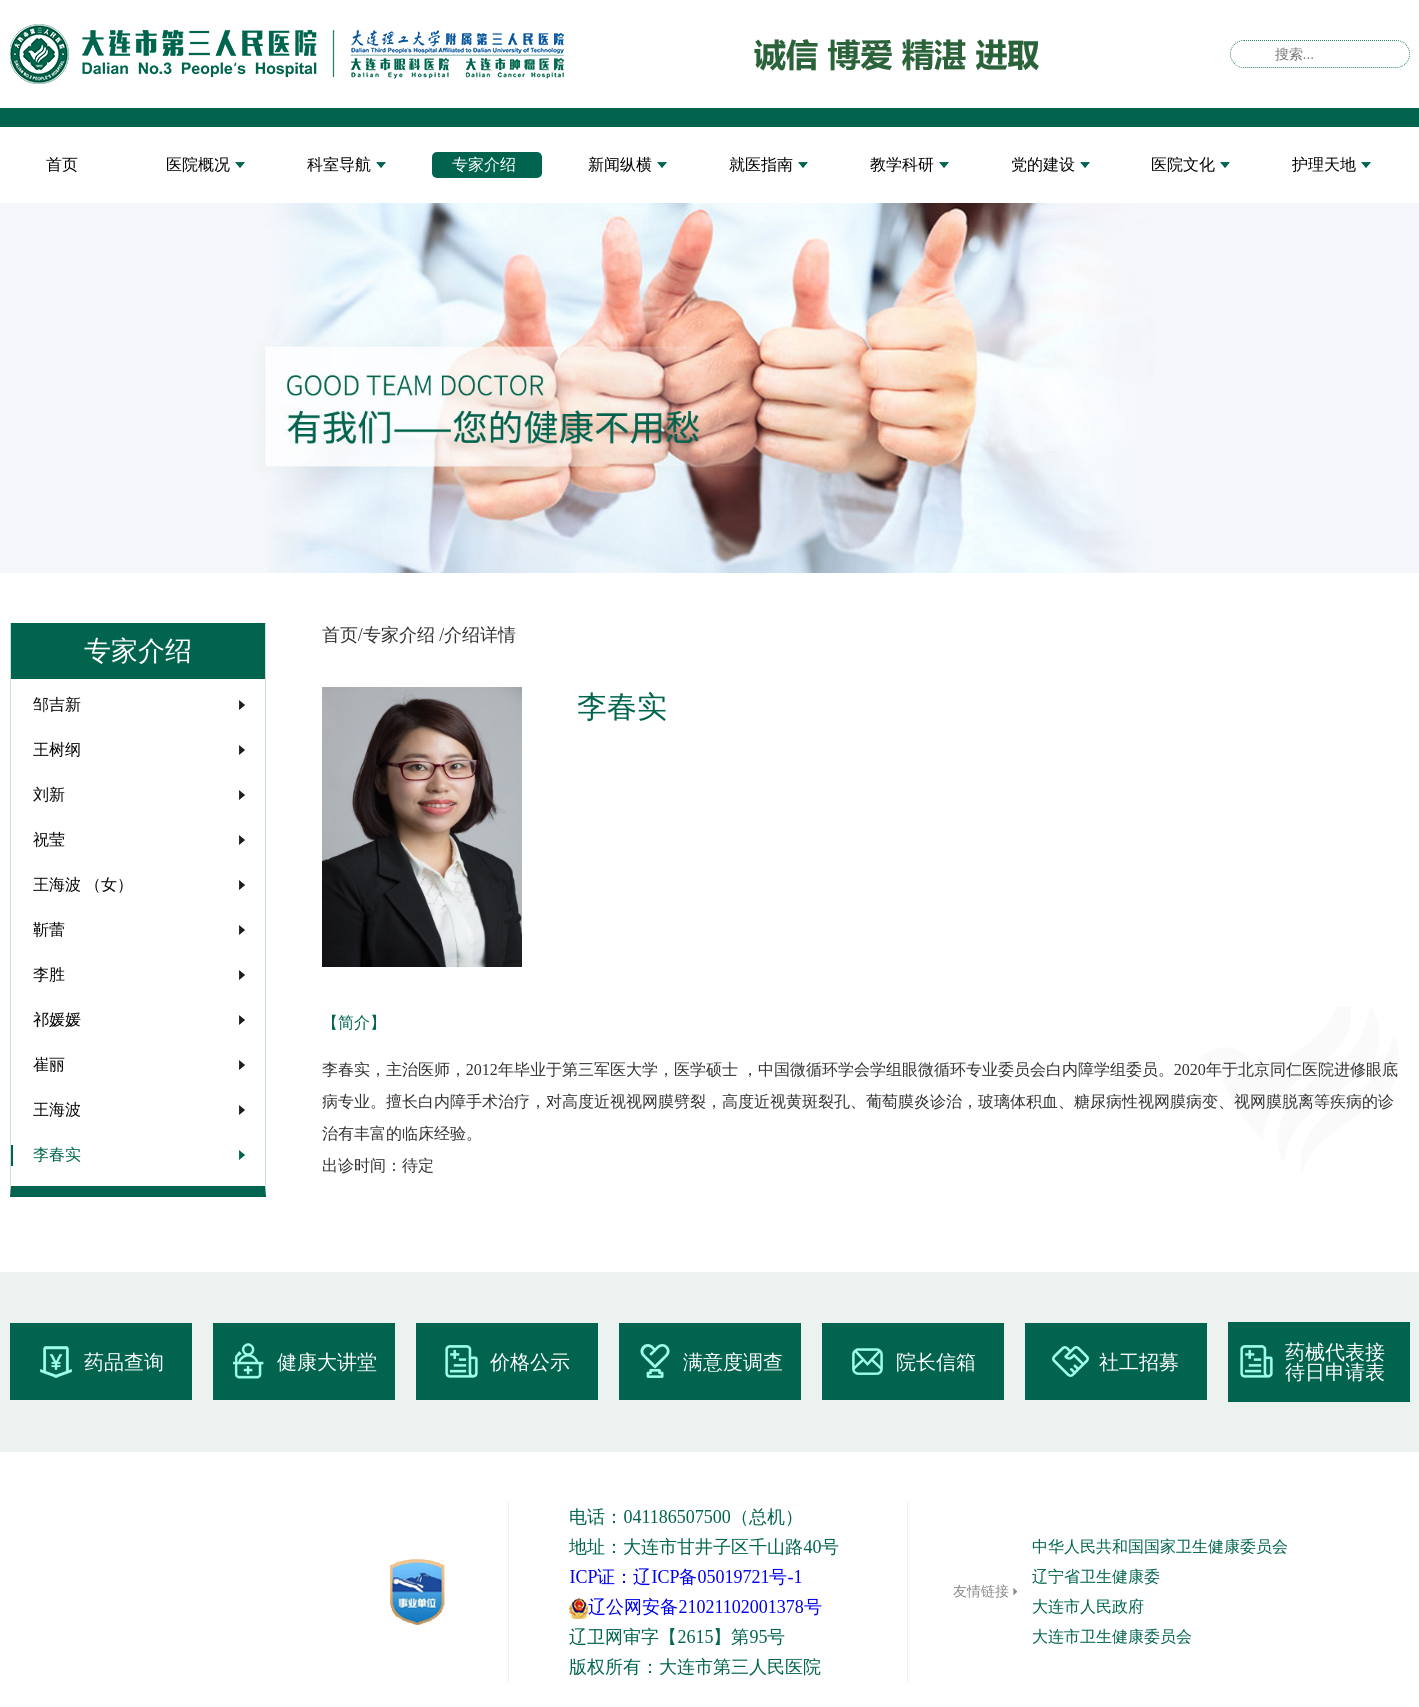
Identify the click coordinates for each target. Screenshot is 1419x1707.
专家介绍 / (404, 635)
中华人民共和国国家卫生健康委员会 (1160, 1546)
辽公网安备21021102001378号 (695, 1607)
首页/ (342, 635)
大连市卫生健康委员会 (1112, 1636)
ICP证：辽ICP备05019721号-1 (685, 1577)
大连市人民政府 (1088, 1606)
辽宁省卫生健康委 (1096, 1576)
